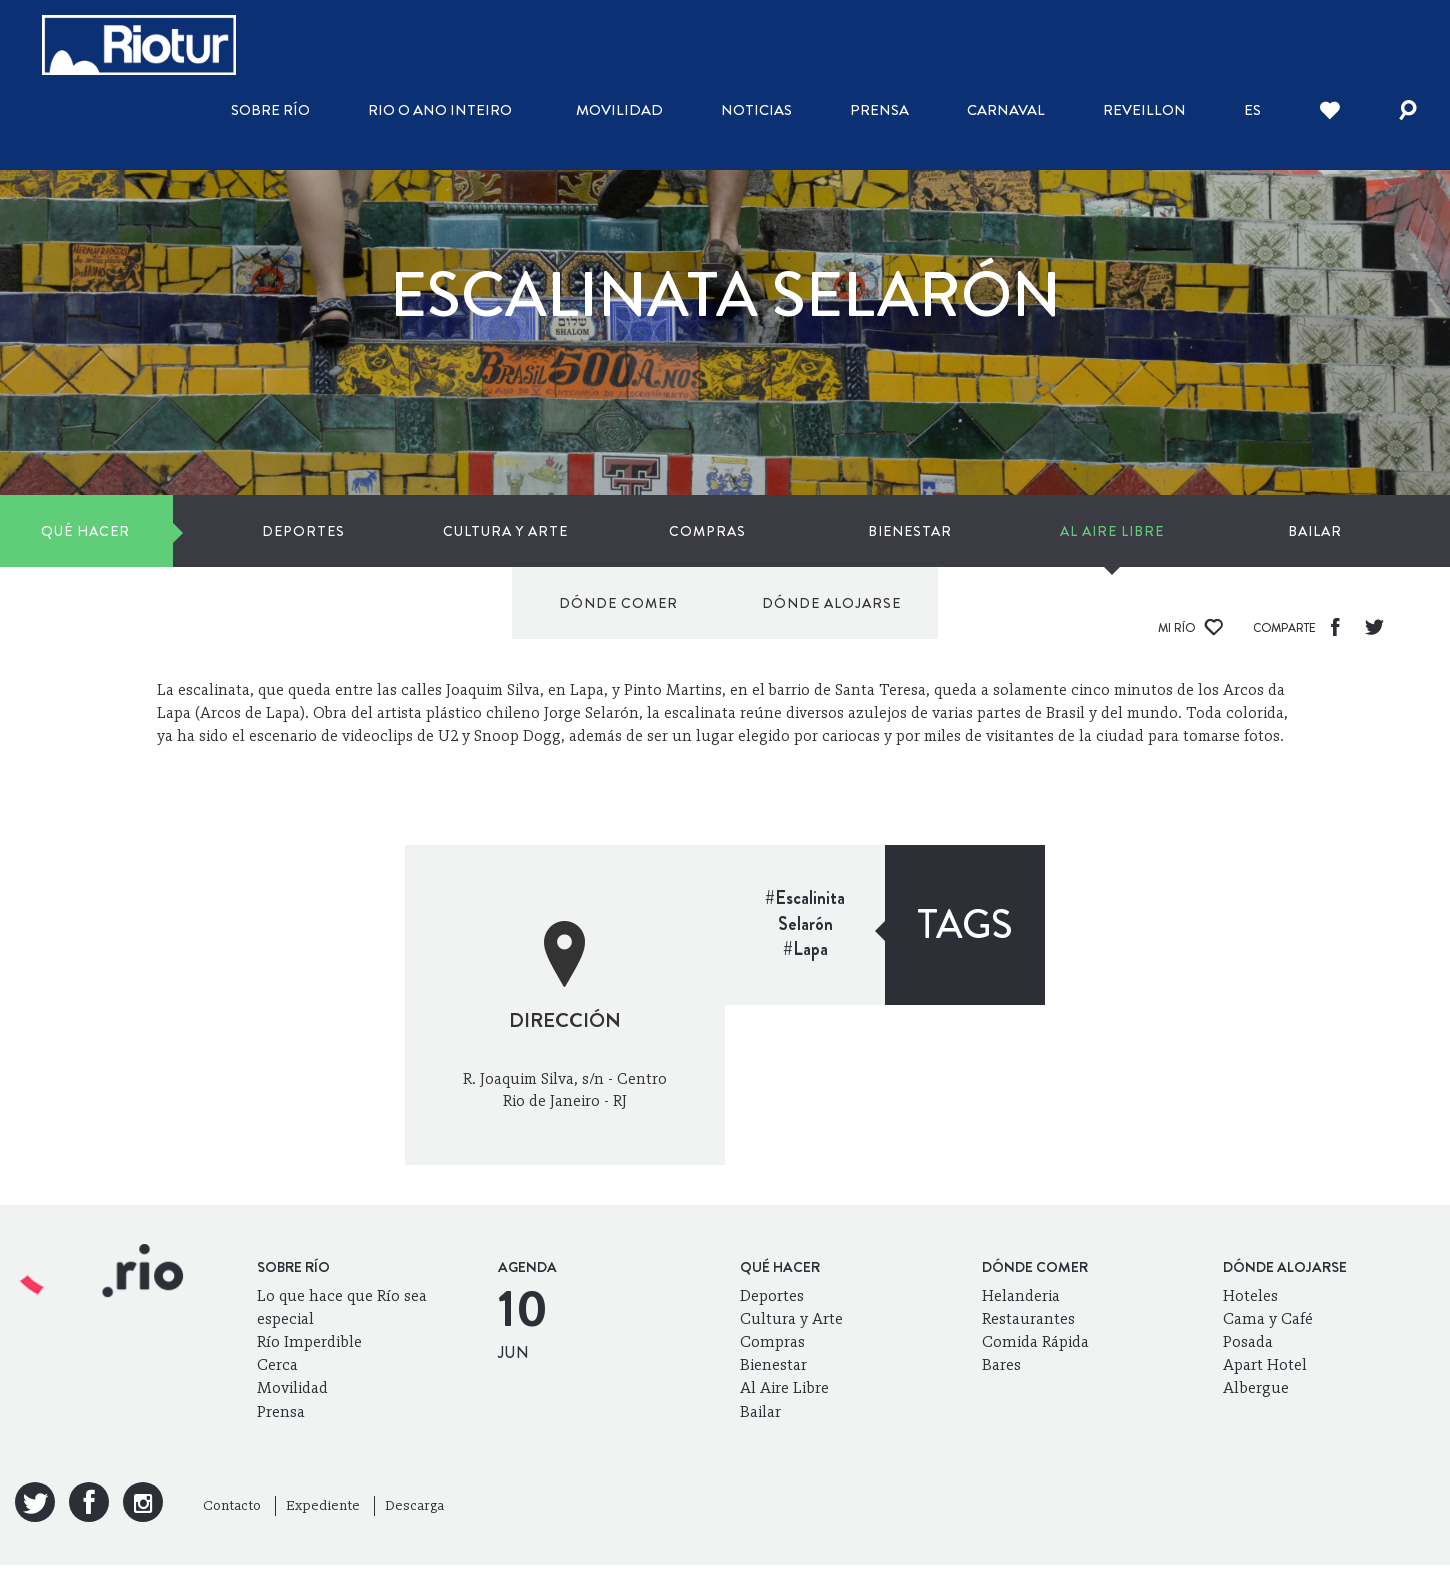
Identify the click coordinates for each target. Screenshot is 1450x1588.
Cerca (277, 1364)
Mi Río (1190, 628)
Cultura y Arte (357, 531)
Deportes (214, 531)
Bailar (931, 531)
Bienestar (644, 531)
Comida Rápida (1035, 1341)
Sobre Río (270, 110)
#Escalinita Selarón (805, 911)
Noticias (756, 110)
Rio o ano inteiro (440, 110)
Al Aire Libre (787, 531)
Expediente (323, 1505)
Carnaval (1006, 110)
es (1252, 110)
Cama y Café (1268, 1318)
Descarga (414, 1505)
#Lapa (805, 949)
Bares (1001, 1364)
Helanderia (1021, 1295)
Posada (1248, 1341)
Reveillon (1144, 110)
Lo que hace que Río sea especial (342, 1307)
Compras (500, 531)
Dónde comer (1132, 531)
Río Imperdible (309, 1341)
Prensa (879, 110)
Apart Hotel (1265, 1364)
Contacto (232, 1505)
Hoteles (1250, 1295)
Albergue (1256, 1387)
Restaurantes (1028, 1318)
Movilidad (619, 110)
